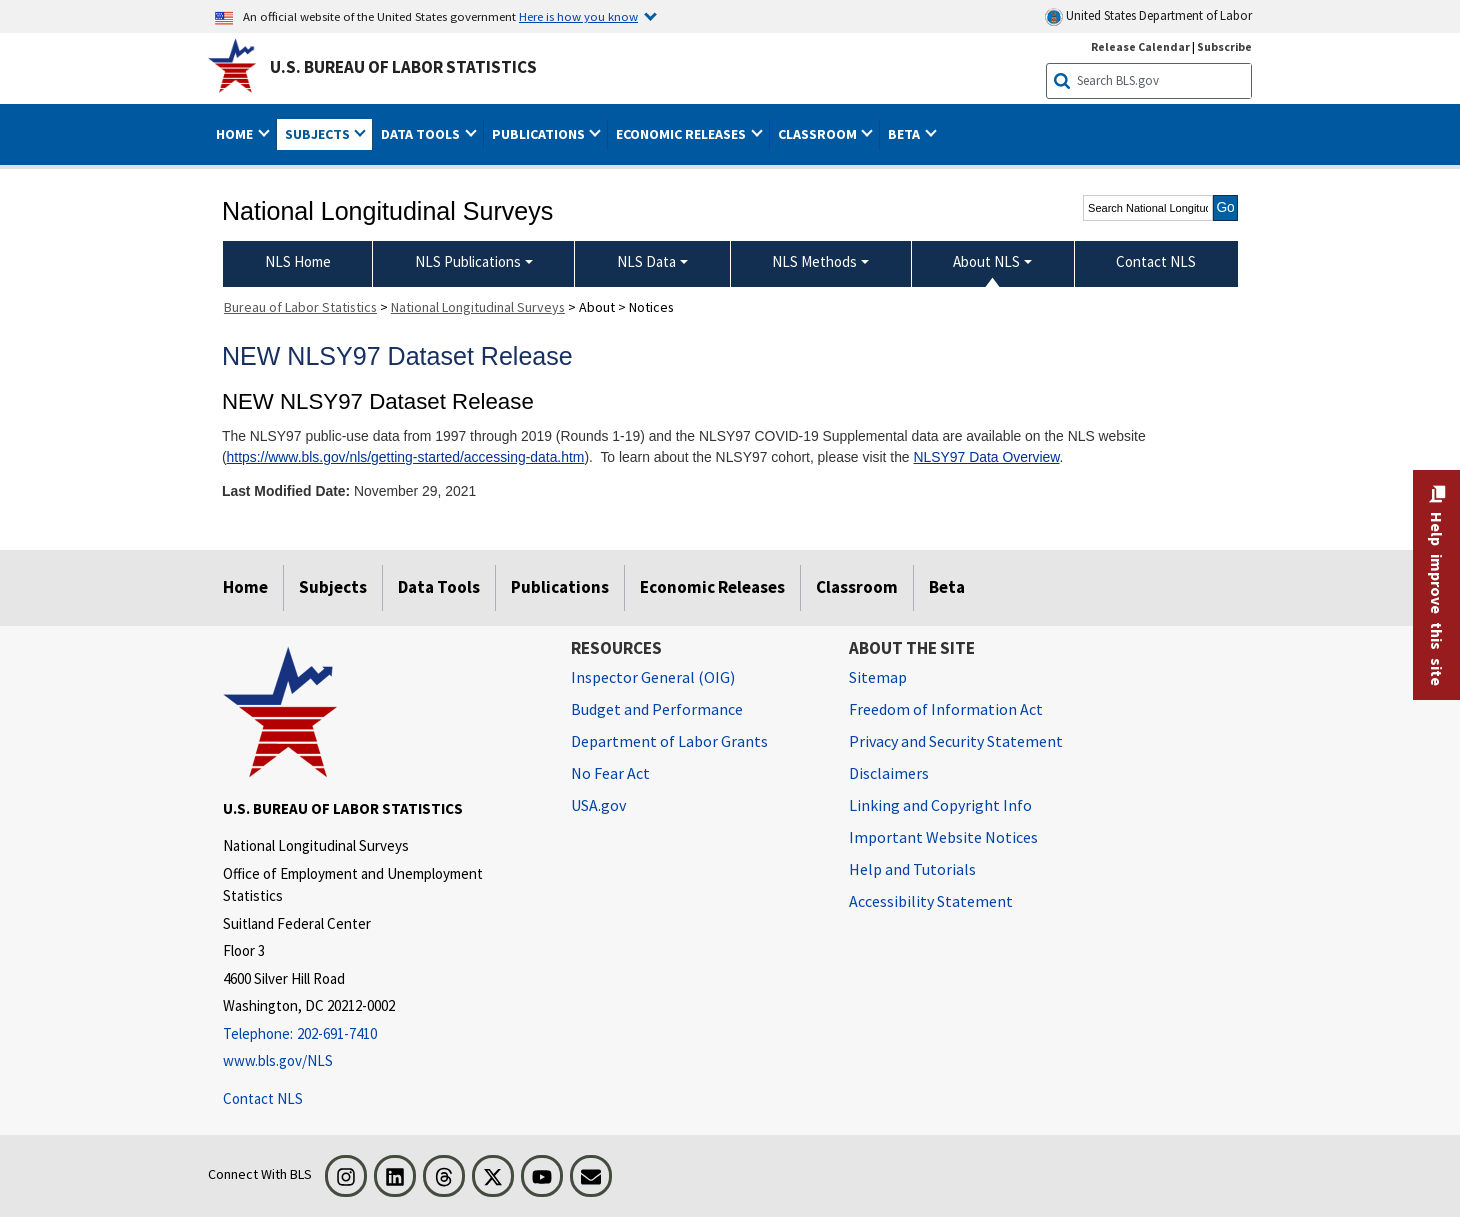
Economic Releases (712, 587)
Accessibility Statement (931, 901)
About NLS (986, 261)
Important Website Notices (943, 837)
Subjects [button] (319, 134)
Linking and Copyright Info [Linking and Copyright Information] (940, 805)
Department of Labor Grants (669, 741)
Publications (560, 587)
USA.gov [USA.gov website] (598, 805)
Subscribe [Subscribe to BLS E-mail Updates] (1224, 46)
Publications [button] (540, 134)
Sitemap (878, 677)
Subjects (333, 587)
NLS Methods (814, 261)
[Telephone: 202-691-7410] (382, 1034)
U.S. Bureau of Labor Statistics (403, 67)
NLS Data (646, 261)
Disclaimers (889, 773)
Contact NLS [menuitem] (1156, 261)
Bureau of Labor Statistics (300, 307)
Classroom (857, 587)
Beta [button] (905, 134)
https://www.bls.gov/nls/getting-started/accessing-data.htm (406, 457)
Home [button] (236, 134)
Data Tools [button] (422, 134)
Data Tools (439, 587)
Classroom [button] (819, 134)
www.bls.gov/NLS (278, 1060)
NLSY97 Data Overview (986, 457)
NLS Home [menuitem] (298, 261)
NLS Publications (468, 261)
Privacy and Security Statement (956, 741)
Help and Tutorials (912, 869)
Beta (947, 587)
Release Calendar (1140, 46)
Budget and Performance (657, 709)
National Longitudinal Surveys (478, 307)
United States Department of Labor (1148, 16)
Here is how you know (578, 16)
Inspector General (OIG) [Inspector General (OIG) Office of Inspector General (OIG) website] (653, 677)
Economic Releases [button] (682, 134)
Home (245, 587)
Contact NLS (263, 1098)
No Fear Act (610, 773)
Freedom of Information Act (946, 709)
